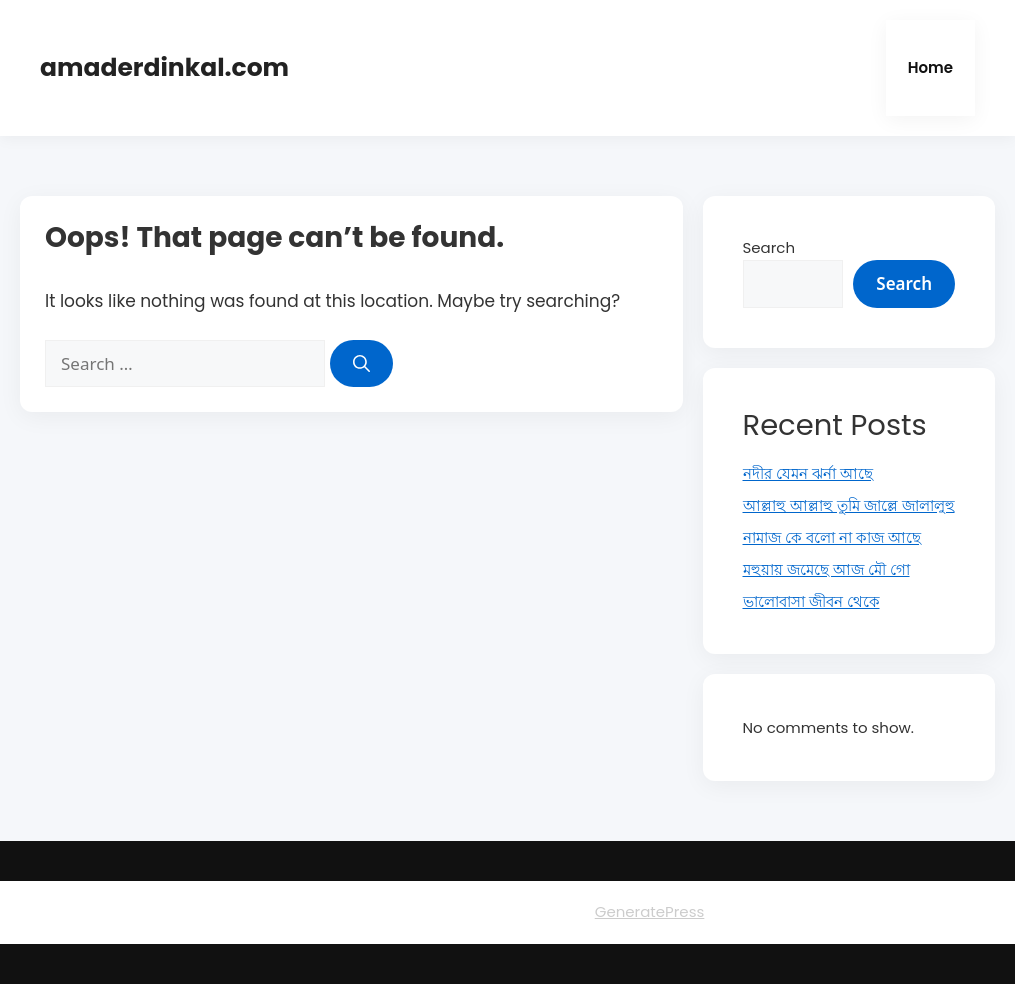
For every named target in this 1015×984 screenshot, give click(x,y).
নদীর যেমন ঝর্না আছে (808, 473)
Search (769, 247)
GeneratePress (650, 911)
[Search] (361, 364)
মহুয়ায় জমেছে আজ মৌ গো (826, 569)
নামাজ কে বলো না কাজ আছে (832, 537)
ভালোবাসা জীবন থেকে (811, 601)
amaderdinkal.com (164, 67)
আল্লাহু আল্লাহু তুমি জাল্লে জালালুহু (849, 505)
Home (930, 67)
